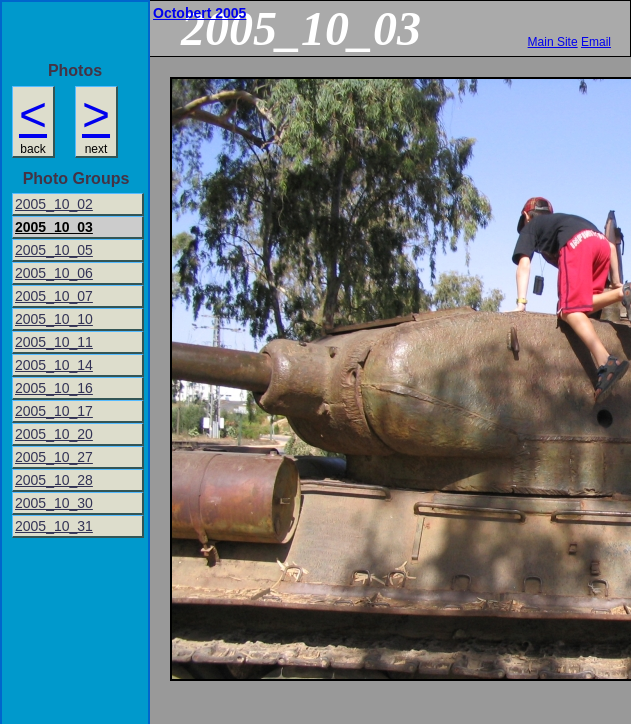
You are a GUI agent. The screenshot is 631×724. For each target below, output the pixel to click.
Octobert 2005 (199, 13)
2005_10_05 (54, 250)
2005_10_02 (54, 204)
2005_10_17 (54, 411)
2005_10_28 (54, 480)
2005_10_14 (54, 365)
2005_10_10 (54, 319)
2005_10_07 (54, 296)
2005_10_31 (54, 526)
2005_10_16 (54, 388)
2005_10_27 (54, 457)
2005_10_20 (54, 434)
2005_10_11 (54, 342)
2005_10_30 (54, 503)
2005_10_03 (54, 227)
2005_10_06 (54, 273)
